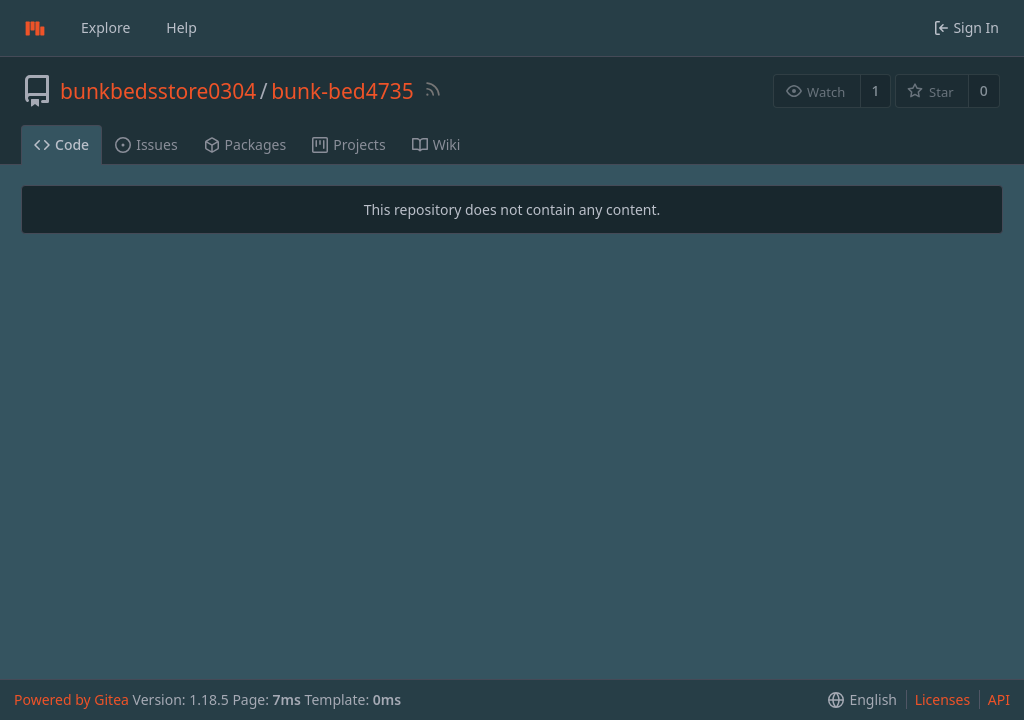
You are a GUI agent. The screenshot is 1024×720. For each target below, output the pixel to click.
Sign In (966, 27)
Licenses (943, 699)
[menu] (858, 700)
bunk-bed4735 (342, 91)
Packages (245, 144)
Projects (348, 144)
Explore (105, 27)
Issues (146, 144)
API (999, 699)
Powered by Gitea (71, 699)
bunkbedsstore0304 (158, 91)
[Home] (35, 28)
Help (181, 27)
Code (61, 144)
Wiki (436, 144)
